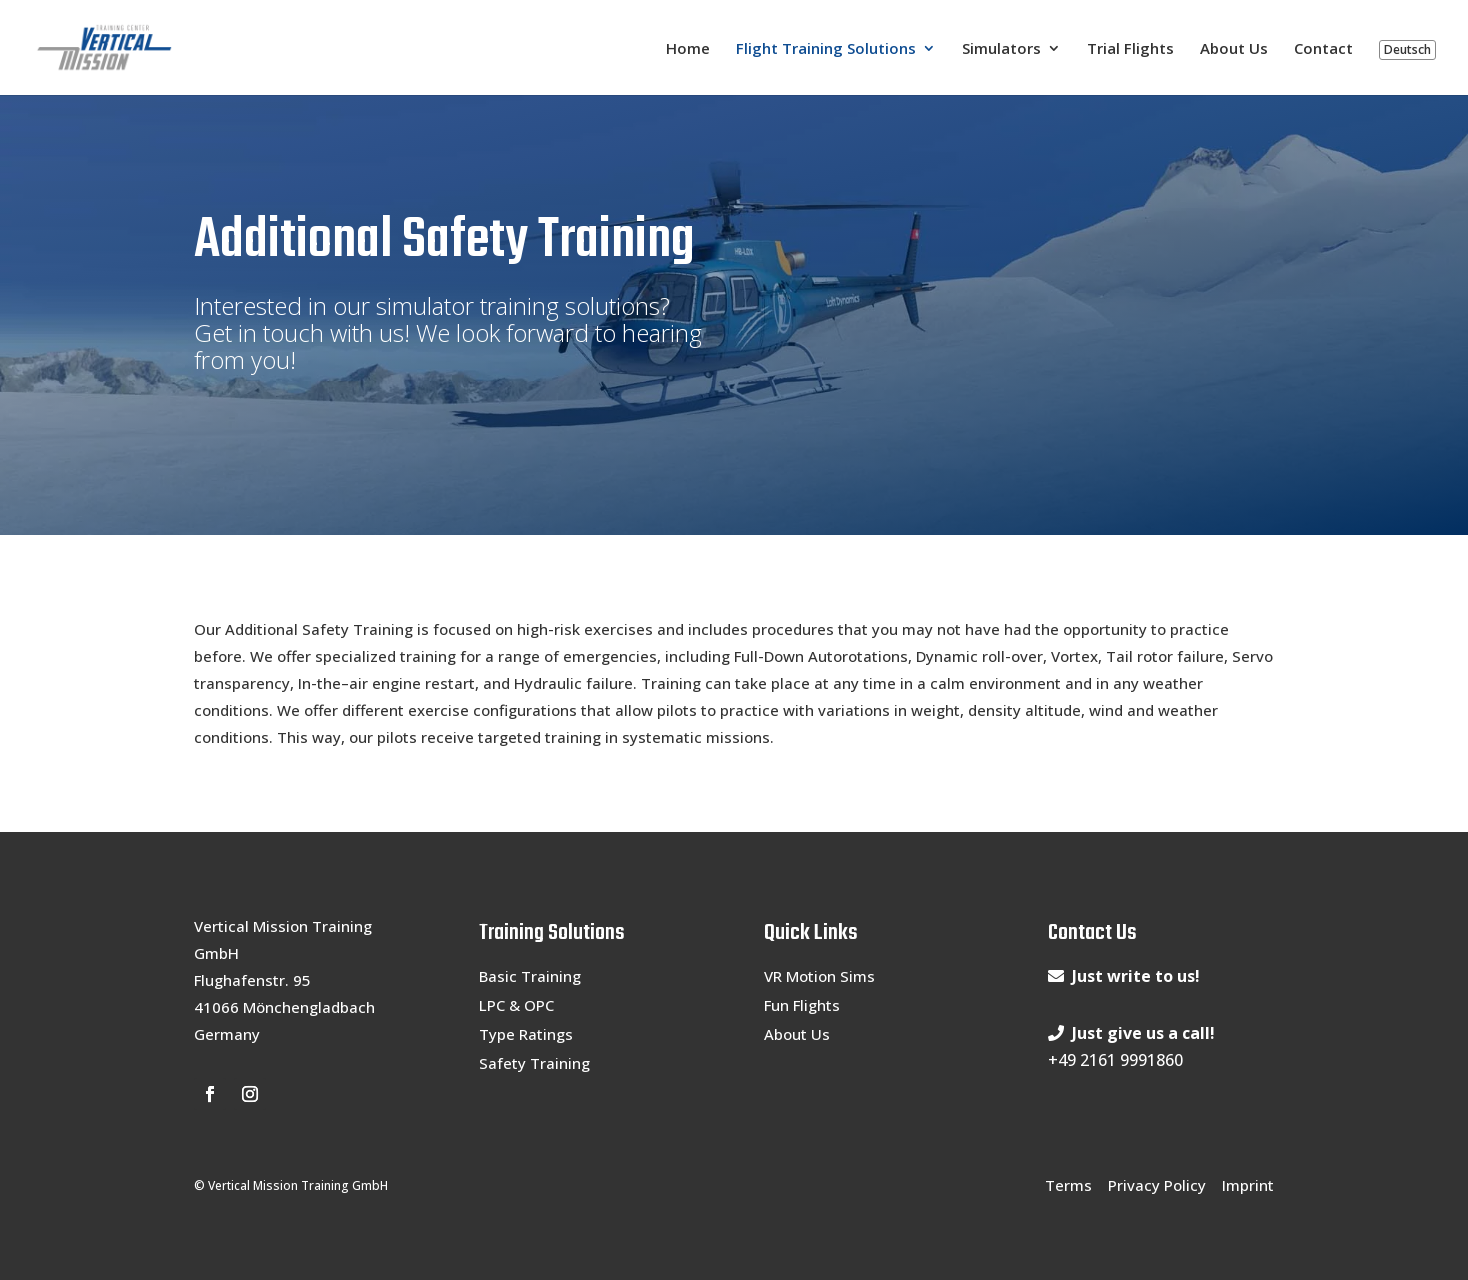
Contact (1323, 49)
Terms (1068, 1185)
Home (688, 49)
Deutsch (1407, 49)
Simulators (1001, 49)
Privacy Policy (1157, 1185)
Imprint (1248, 1185)
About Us (1234, 49)
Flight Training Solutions (826, 49)
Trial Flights (1130, 49)
